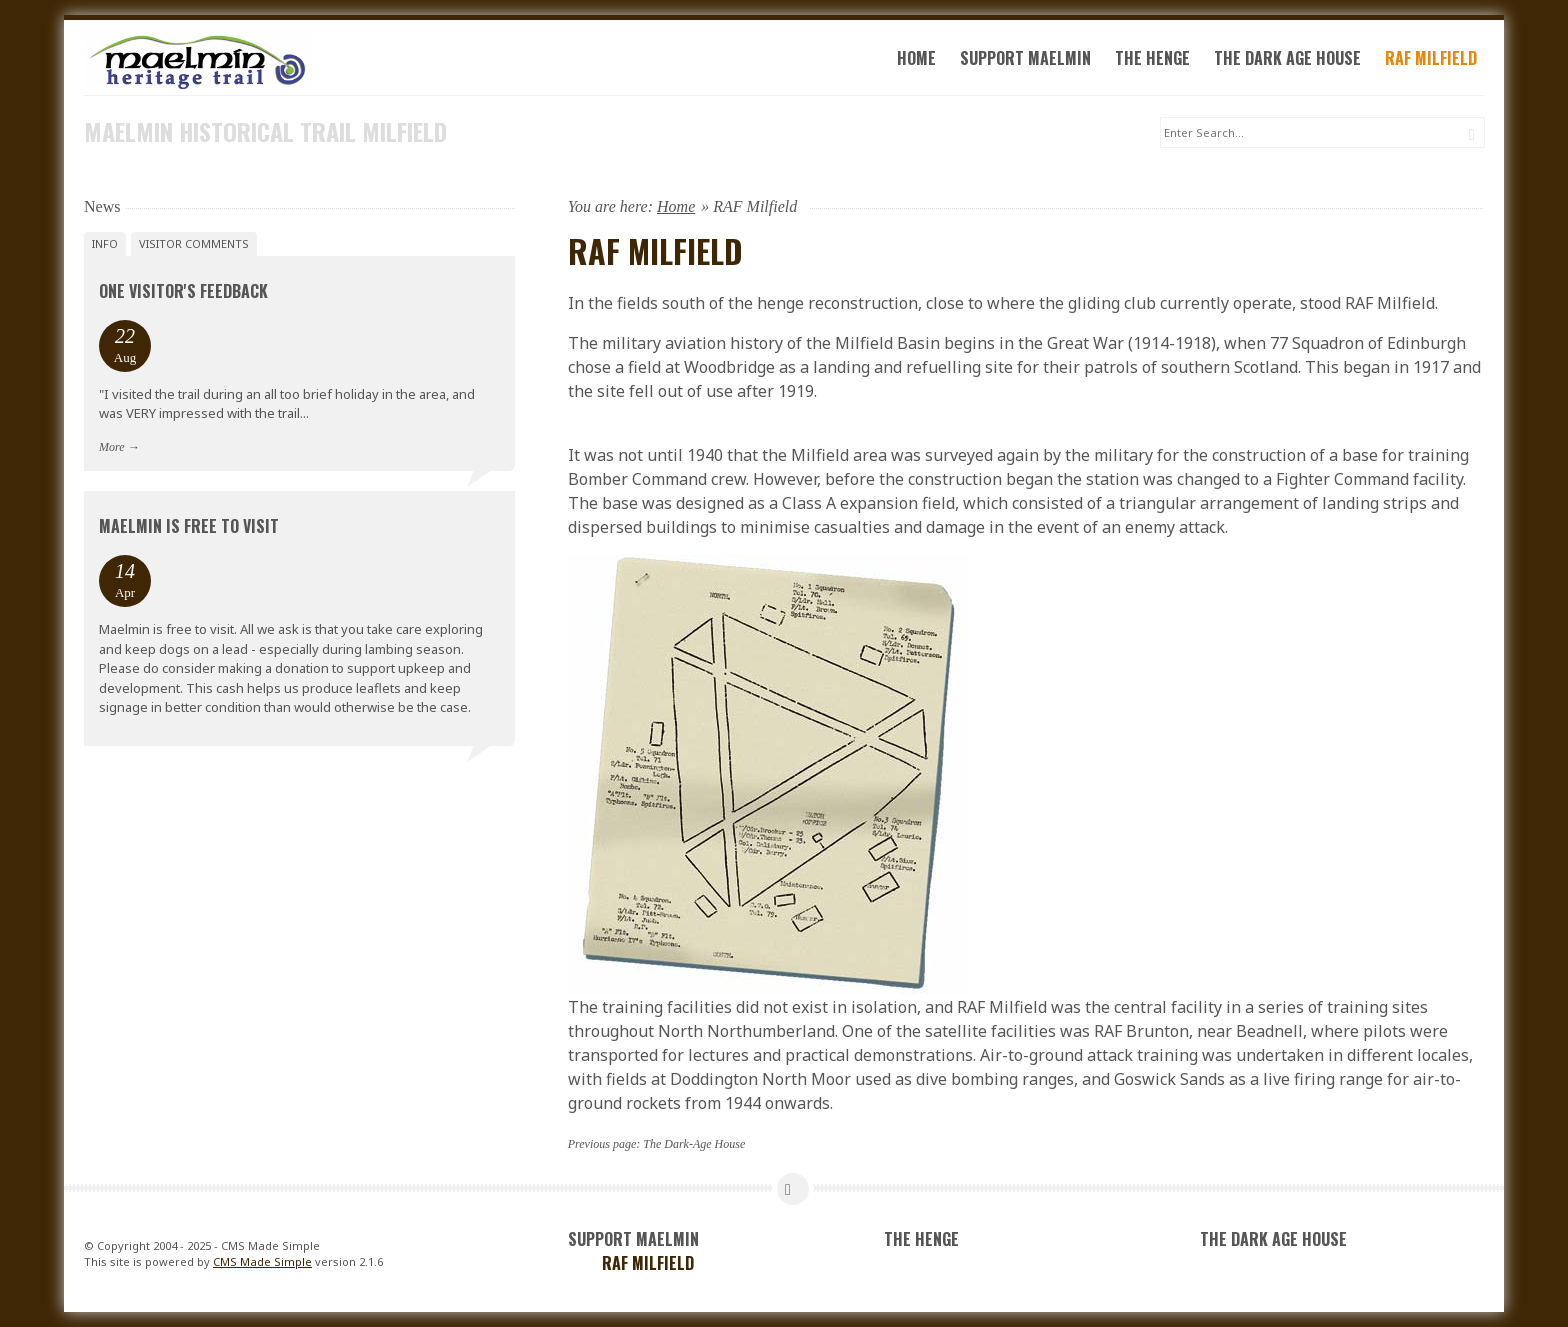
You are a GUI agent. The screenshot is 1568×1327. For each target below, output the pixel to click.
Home (916, 58)
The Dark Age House (1287, 58)
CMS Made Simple (262, 1261)
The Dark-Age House (694, 1144)
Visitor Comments (194, 243)
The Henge (1152, 58)
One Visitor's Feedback (183, 291)
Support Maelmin (1025, 58)
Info (105, 243)
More (112, 447)
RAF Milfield (1431, 58)
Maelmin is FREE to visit (189, 526)
